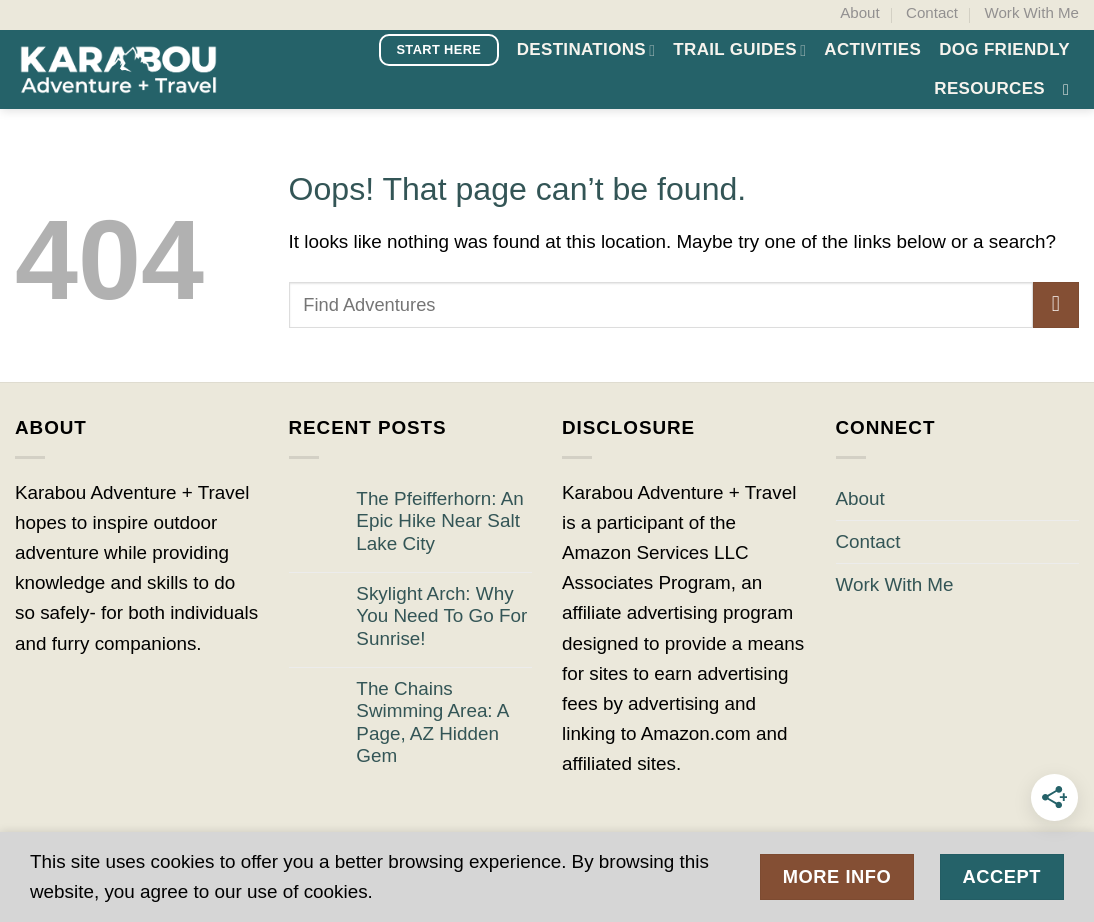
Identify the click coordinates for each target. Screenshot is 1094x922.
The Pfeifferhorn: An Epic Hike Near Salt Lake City (439, 521)
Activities (872, 49)
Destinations (586, 50)
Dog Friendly (1004, 49)
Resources (989, 88)
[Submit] (1056, 305)
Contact (932, 12)
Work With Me (1031, 12)
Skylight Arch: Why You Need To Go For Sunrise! (441, 616)
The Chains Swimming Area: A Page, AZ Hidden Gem (432, 722)
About (859, 12)
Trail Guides (739, 50)
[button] (1071, 89)
